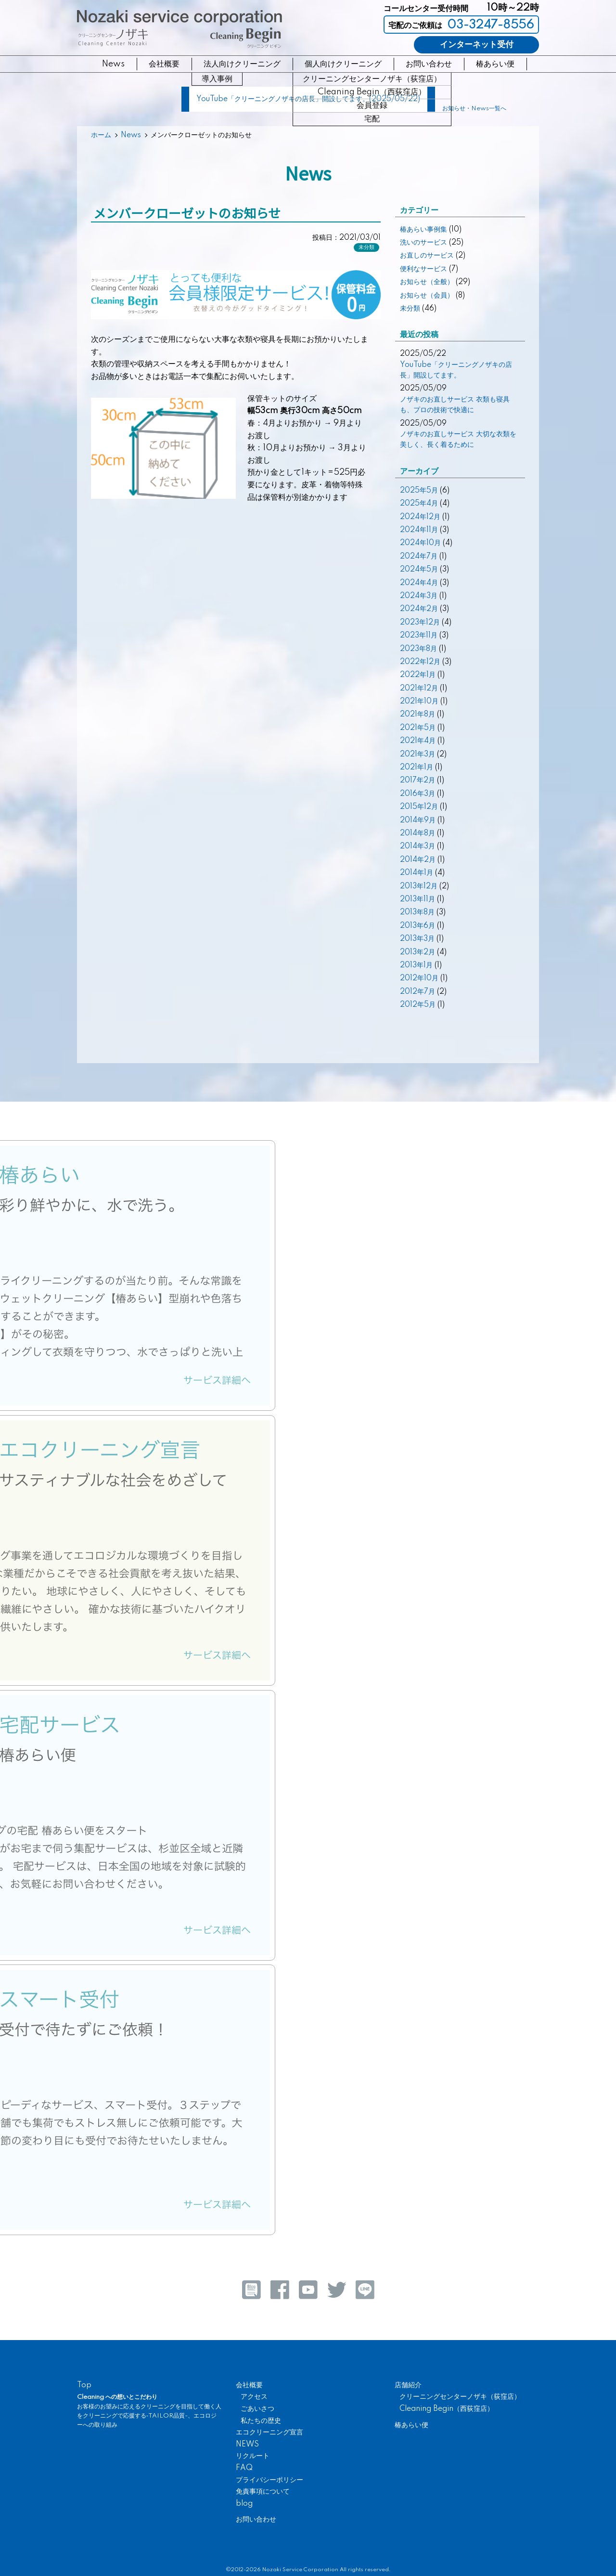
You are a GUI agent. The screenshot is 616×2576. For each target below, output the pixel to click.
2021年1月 (416, 767)
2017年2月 (417, 780)
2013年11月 (417, 899)
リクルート (253, 2456)
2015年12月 (419, 807)
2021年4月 (418, 741)
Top (84, 2385)
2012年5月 (418, 1005)
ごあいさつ (257, 2409)
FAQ (244, 2468)
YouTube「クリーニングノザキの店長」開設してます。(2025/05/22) (308, 99)
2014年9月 (418, 820)
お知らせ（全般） (427, 282)
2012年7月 (417, 992)
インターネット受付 (476, 44)
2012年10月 (419, 978)
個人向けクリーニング (343, 64)
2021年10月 (419, 701)
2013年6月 (417, 926)
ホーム (101, 135)
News (113, 64)
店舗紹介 (408, 2385)
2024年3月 (418, 596)
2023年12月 (420, 622)
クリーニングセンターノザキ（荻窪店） (460, 2397)
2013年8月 (417, 912)
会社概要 (164, 64)
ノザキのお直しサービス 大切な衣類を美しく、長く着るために (458, 439)
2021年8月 (417, 714)
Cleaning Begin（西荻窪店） (446, 2409)
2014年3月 (417, 846)
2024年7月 (418, 556)
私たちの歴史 (261, 2421)
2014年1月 (416, 873)
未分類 (366, 247)
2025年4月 (419, 503)
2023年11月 (418, 635)
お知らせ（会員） (427, 295)
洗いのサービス (423, 243)
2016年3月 (417, 794)
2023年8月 (418, 649)
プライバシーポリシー (269, 2480)
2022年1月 (418, 675)
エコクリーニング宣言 (269, 2432)
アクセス (254, 2397)
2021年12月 (419, 688)
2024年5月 (419, 569)
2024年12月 (420, 517)
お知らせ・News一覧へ (474, 109)
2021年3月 (417, 754)
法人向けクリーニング (242, 64)
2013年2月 (417, 952)
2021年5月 (418, 728)
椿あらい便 (495, 64)
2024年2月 (419, 609)
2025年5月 (419, 490)
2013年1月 (416, 965)
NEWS (247, 2444)
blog (244, 2504)
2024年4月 (419, 583)
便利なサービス (423, 269)
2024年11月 (419, 530)
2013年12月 (418, 886)
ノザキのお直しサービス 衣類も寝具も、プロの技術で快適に (455, 405)
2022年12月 (420, 662)
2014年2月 (418, 860)
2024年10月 (420, 543)
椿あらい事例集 (423, 230)
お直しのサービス (427, 256)
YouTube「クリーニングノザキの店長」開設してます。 (456, 370)
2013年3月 (417, 939)
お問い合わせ (429, 64)
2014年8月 (417, 833)
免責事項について (263, 2492)
